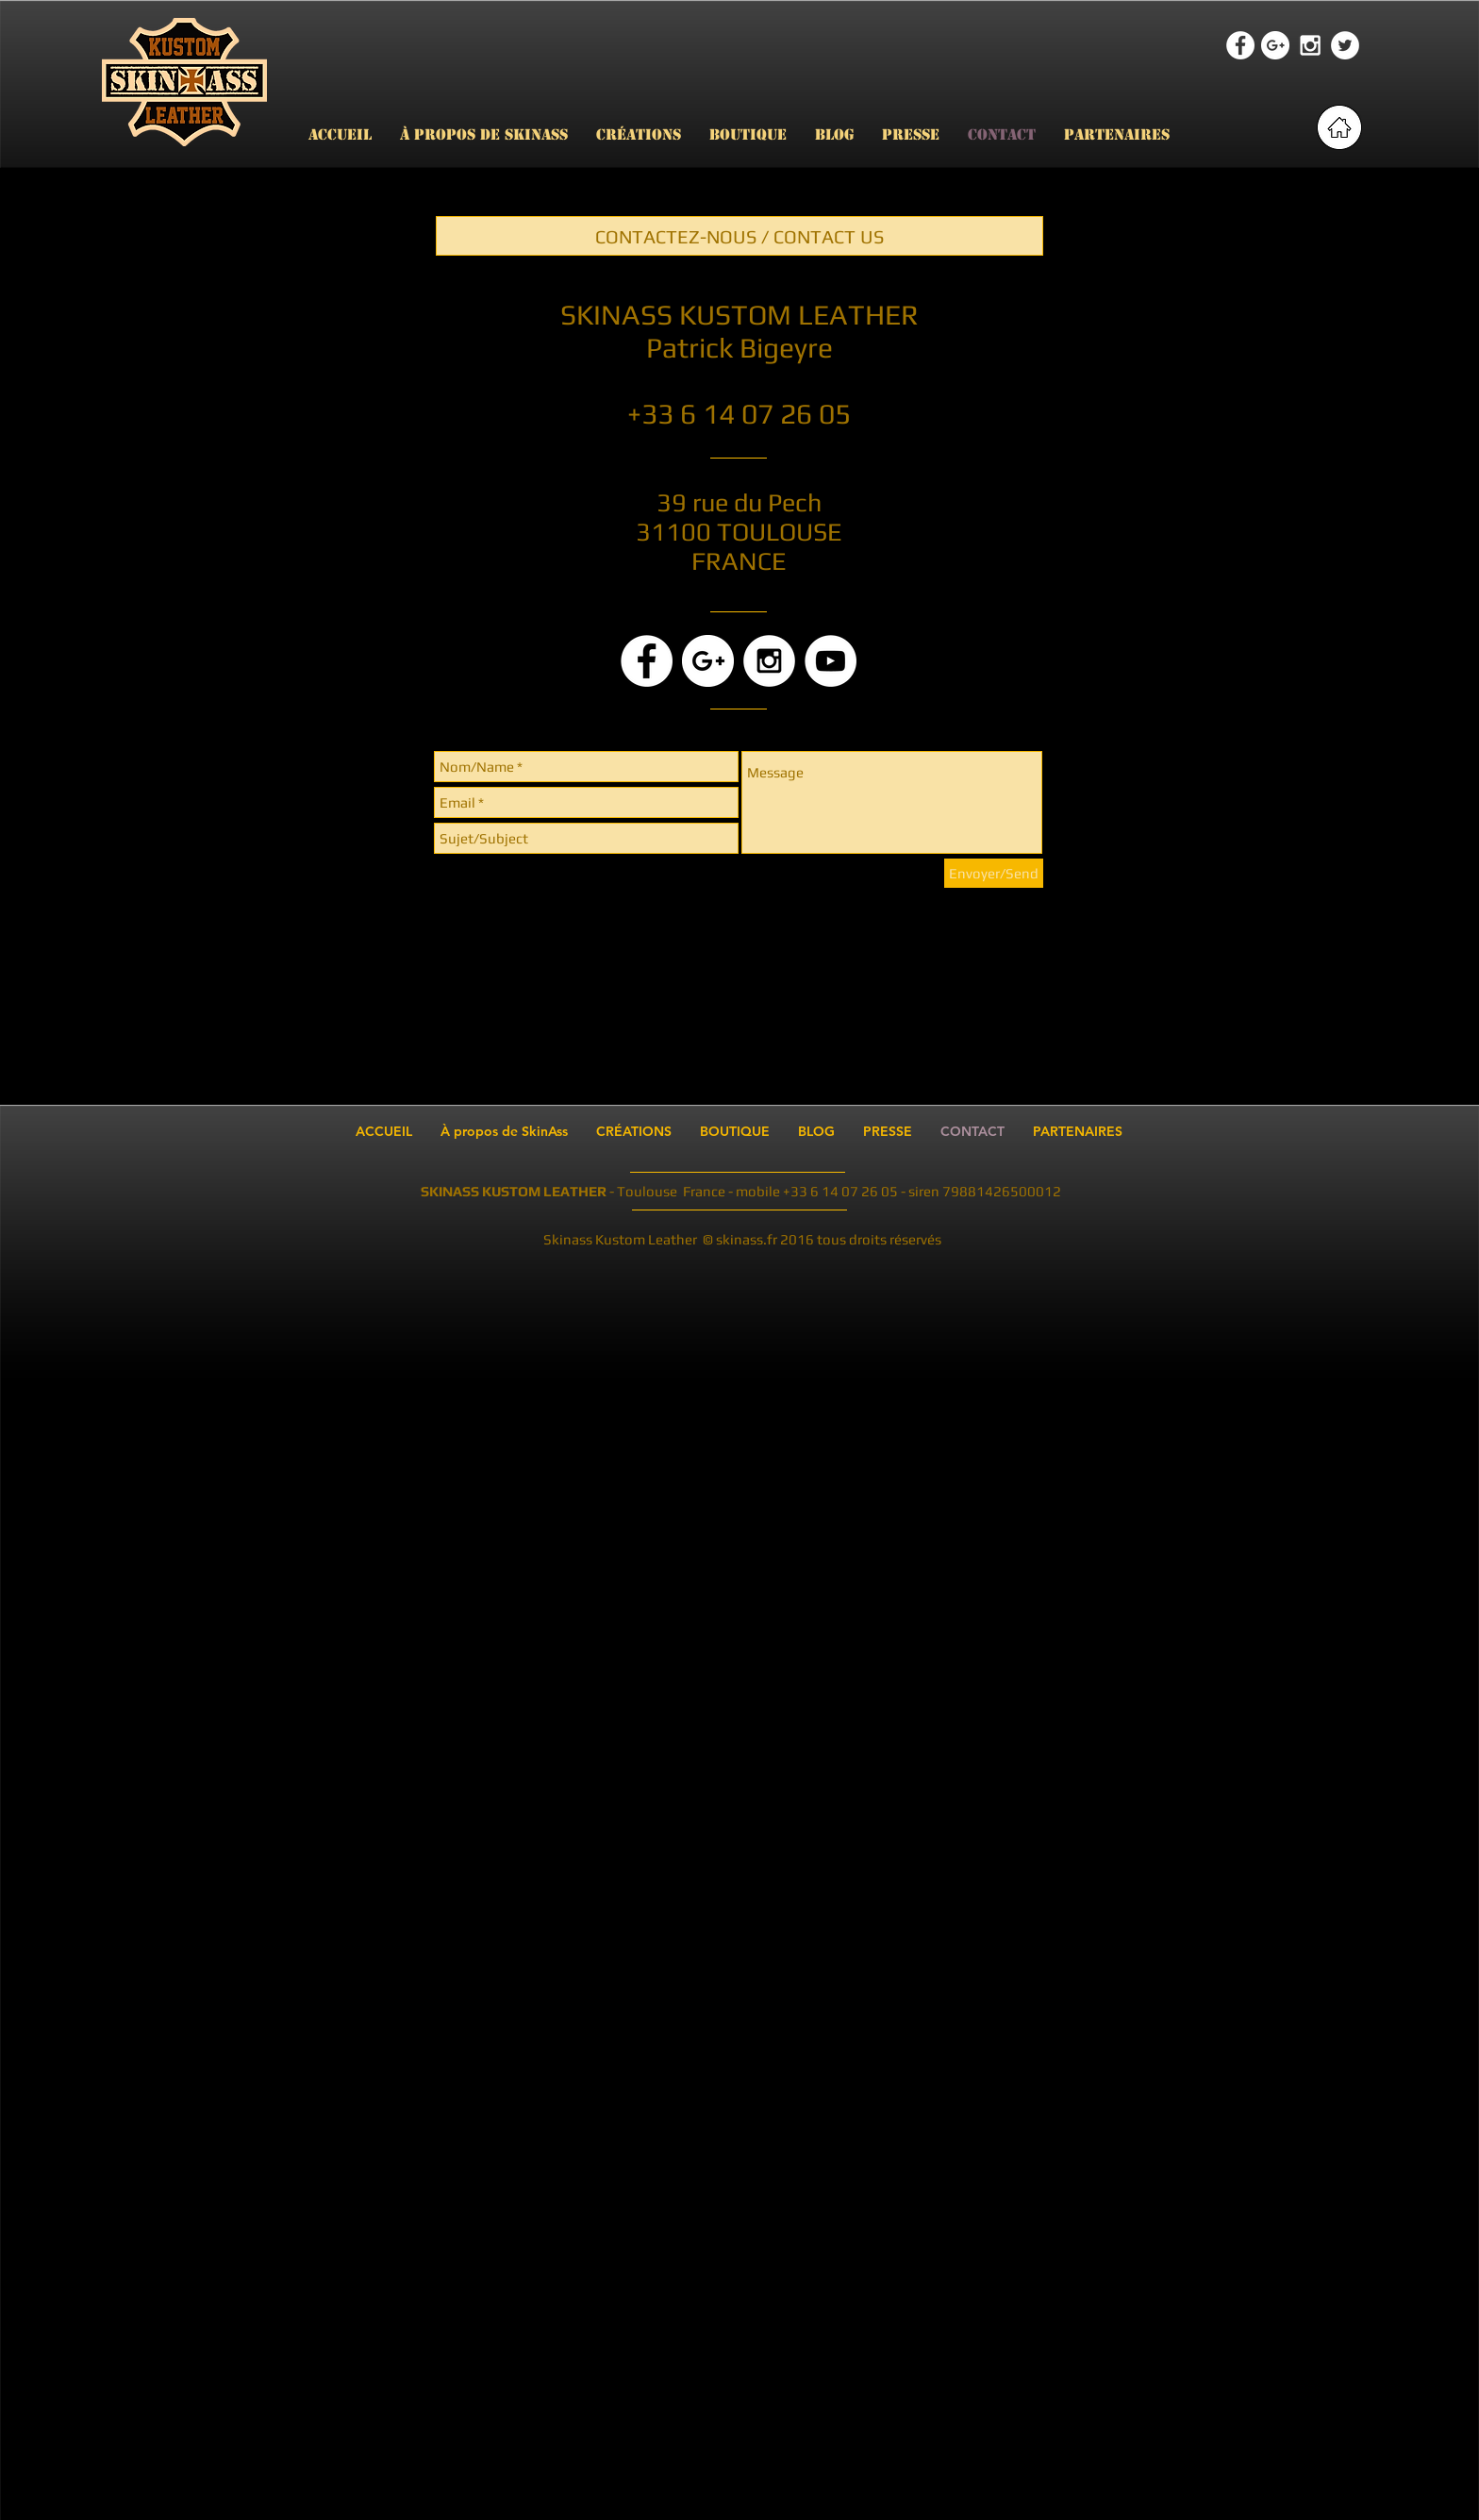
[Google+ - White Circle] (1275, 45)
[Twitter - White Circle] (1345, 45)
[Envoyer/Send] (993, 873)
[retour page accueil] (1339, 127)
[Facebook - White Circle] (1240, 45)
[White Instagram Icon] (1310, 45)
